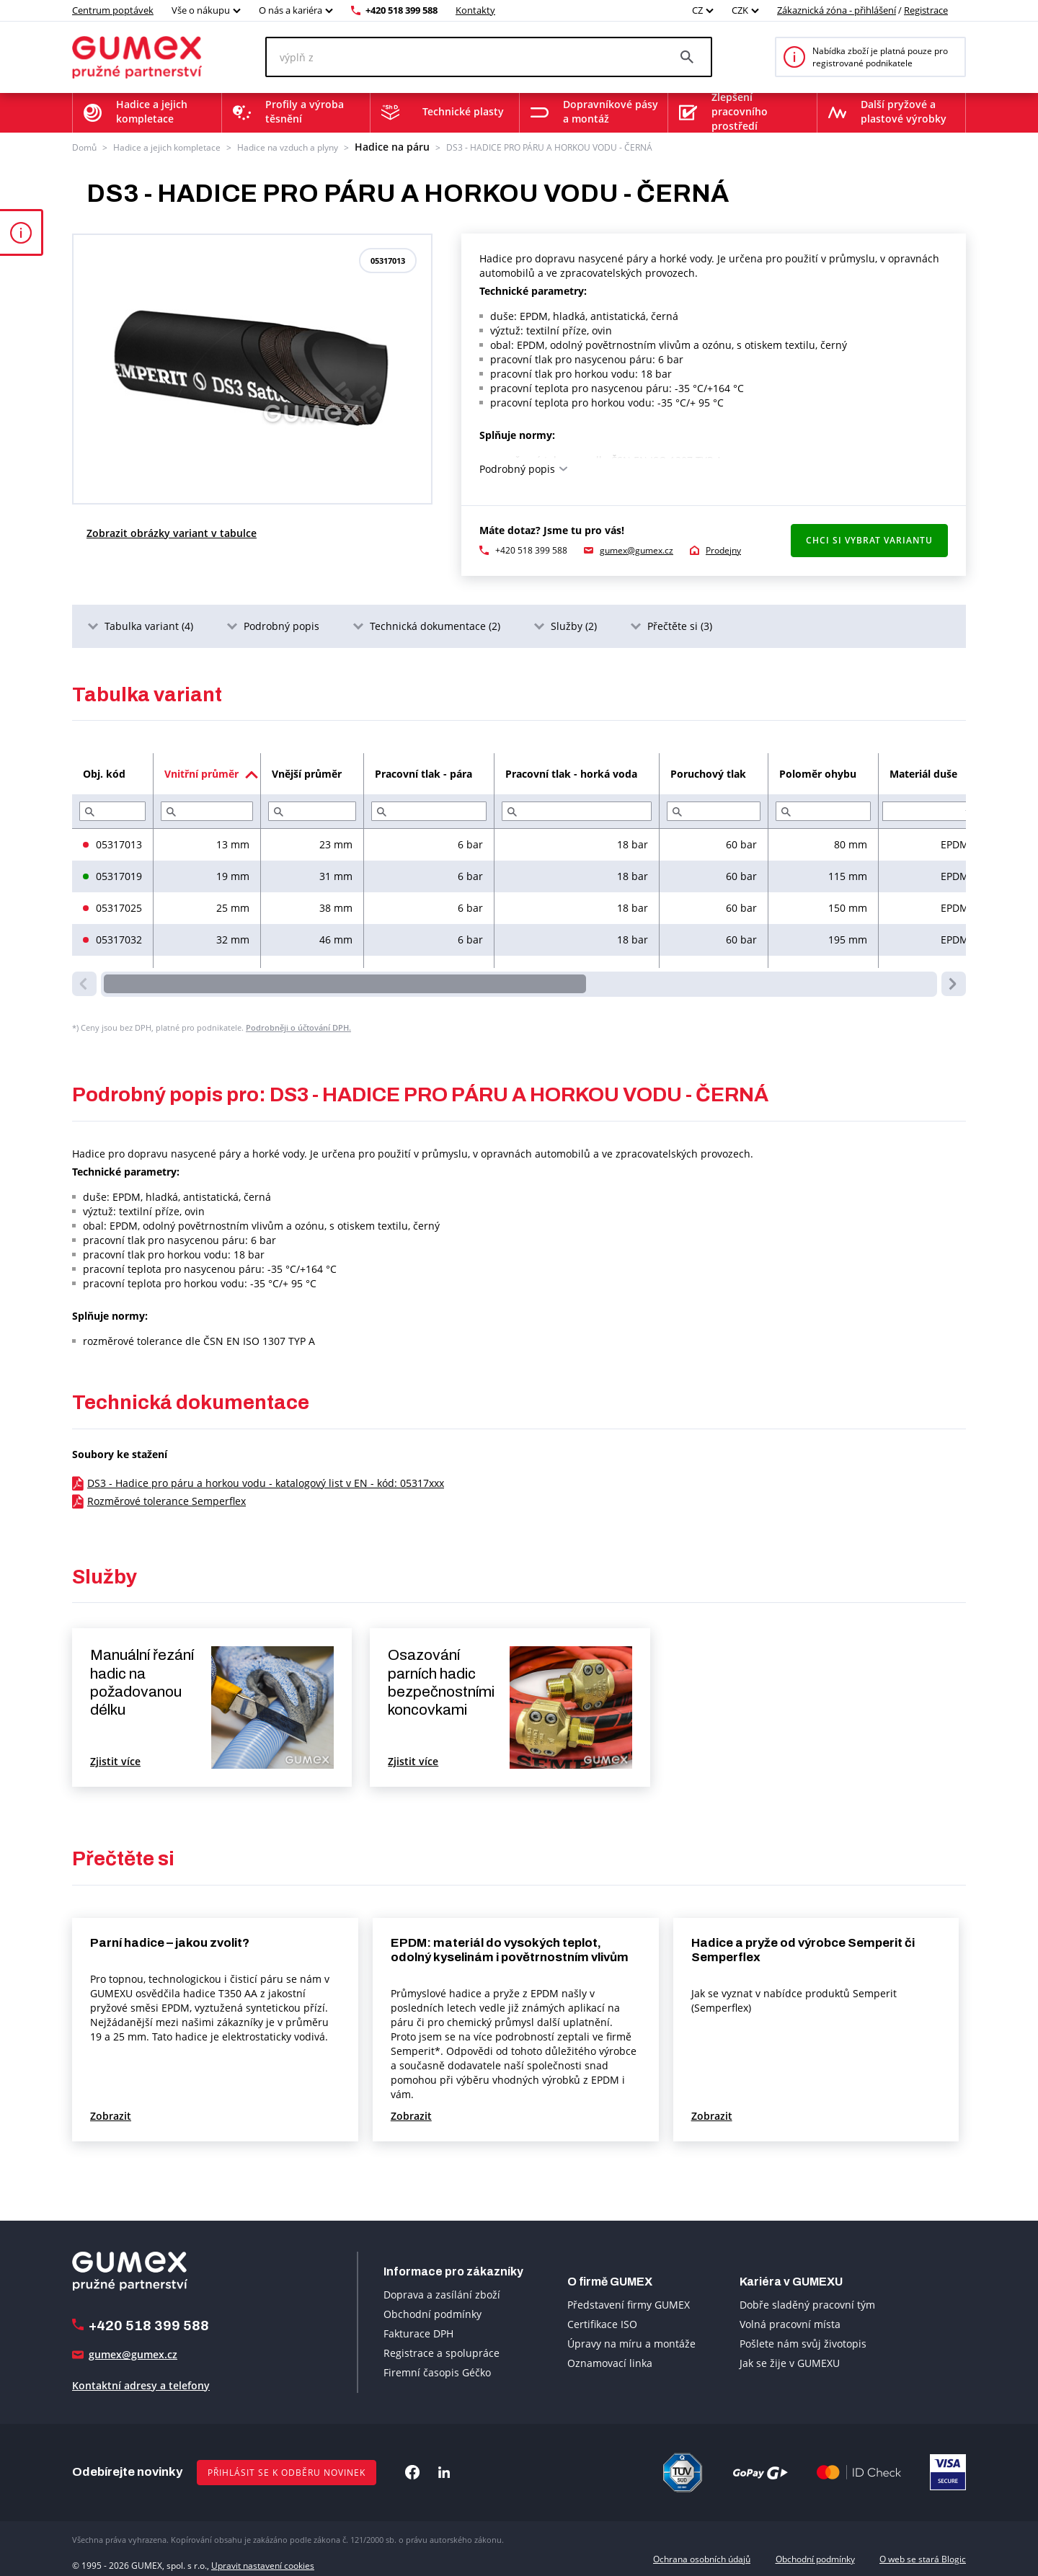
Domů (84, 146)
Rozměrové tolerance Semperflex (166, 1499)
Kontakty (475, 10)
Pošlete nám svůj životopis (803, 2341)
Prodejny (723, 548)
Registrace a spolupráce (441, 2351)
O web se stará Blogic (922, 2557)
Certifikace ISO (602, 2322)
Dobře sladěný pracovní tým (807, 2302)
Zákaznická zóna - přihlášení (836, 10)
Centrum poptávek (113, 10)
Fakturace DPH (418, 2332)
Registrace (926, 10)
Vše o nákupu (201, 10)
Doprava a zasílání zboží (441, 2293)
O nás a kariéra (290, 10)
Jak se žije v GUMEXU (790, 2361)
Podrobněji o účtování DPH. (298, 1026)
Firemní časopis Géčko (437, 2371)
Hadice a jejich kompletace (167, 146)
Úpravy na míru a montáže (631, 2341)
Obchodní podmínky (432, 2312)
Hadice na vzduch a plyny (287, 146)
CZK (740, 10)
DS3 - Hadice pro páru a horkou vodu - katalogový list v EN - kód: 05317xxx (265, 1481)
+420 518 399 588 (401, 10)
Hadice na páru (385, 146)
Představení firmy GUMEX (628, 2302)
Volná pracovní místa (790, 2322)
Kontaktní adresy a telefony (141, 2383)
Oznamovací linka (609, 2361)
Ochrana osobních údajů (701, 2557)
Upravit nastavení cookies (262, 2557)
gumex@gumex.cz (636, 548)
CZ (697, 10)
